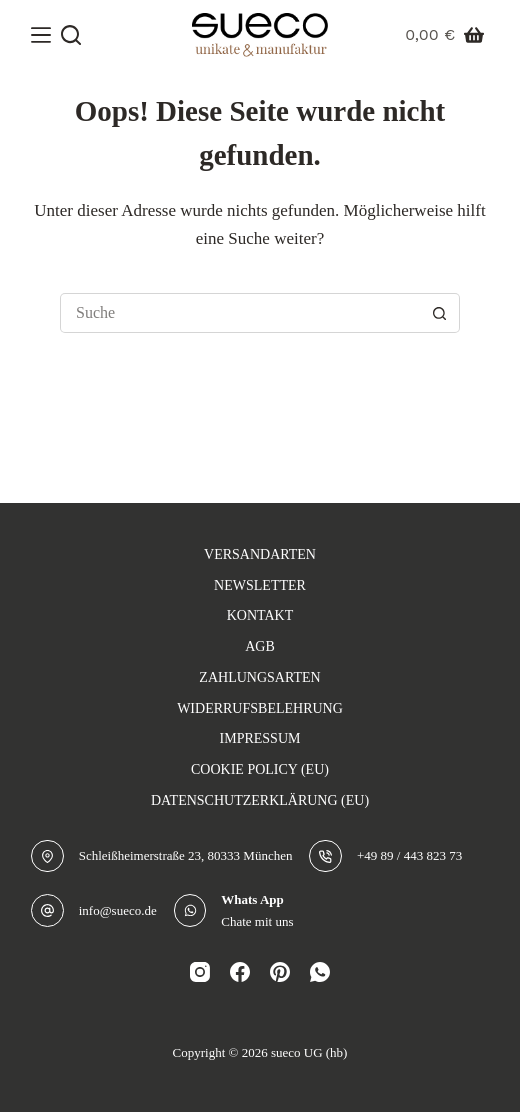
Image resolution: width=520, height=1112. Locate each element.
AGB (260, 646)
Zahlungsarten (259, 677)
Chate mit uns (257, 921)
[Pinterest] (280, 972)
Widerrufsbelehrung (260, 708)
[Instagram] (200, 972)
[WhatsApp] (320, 972)
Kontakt (260, 615)
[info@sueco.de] (47, 910)
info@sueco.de (118, 910)
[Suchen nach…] (240, 313)
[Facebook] (240, 972)
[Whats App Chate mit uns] (190, 910)
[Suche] (71, 35)
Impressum (260, 738)
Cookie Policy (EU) (260, 769)
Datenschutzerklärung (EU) (260, 800)
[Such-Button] (440, 313)
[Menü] (41, 35)
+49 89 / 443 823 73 (409, 855)
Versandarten (260, 554)
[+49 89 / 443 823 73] (325, 856)
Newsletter (260, 585)
